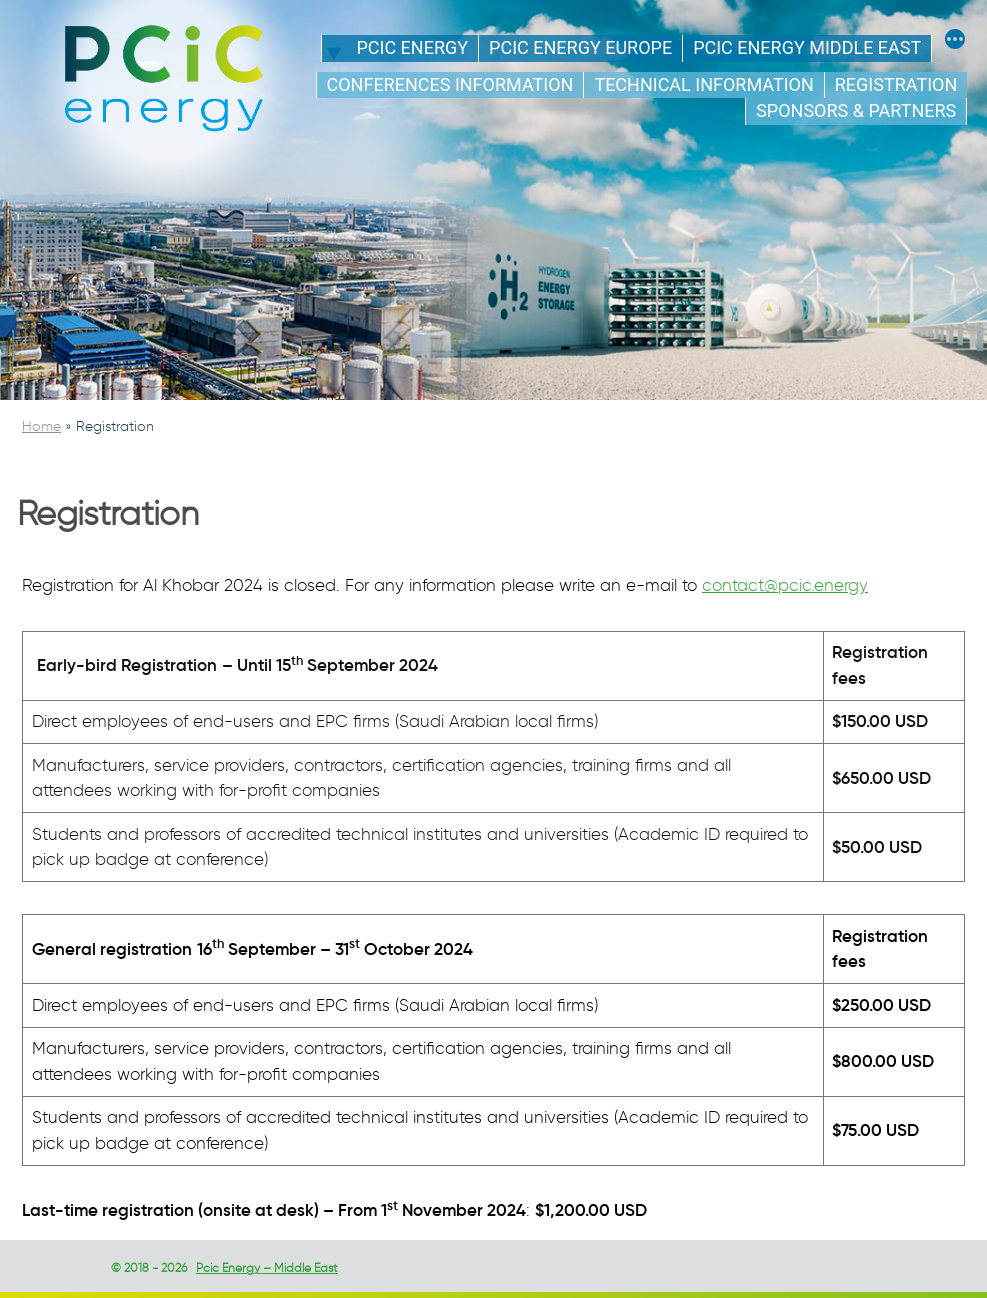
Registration (896, 84)
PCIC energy (412, 47)
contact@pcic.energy (785, 585)
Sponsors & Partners (856, 110)
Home (41, 426)
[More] (955, 42)
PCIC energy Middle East (807, 47)
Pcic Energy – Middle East (267, 1267)
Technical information (703, 84)
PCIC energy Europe (580, 47)
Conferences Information (450, 84)
